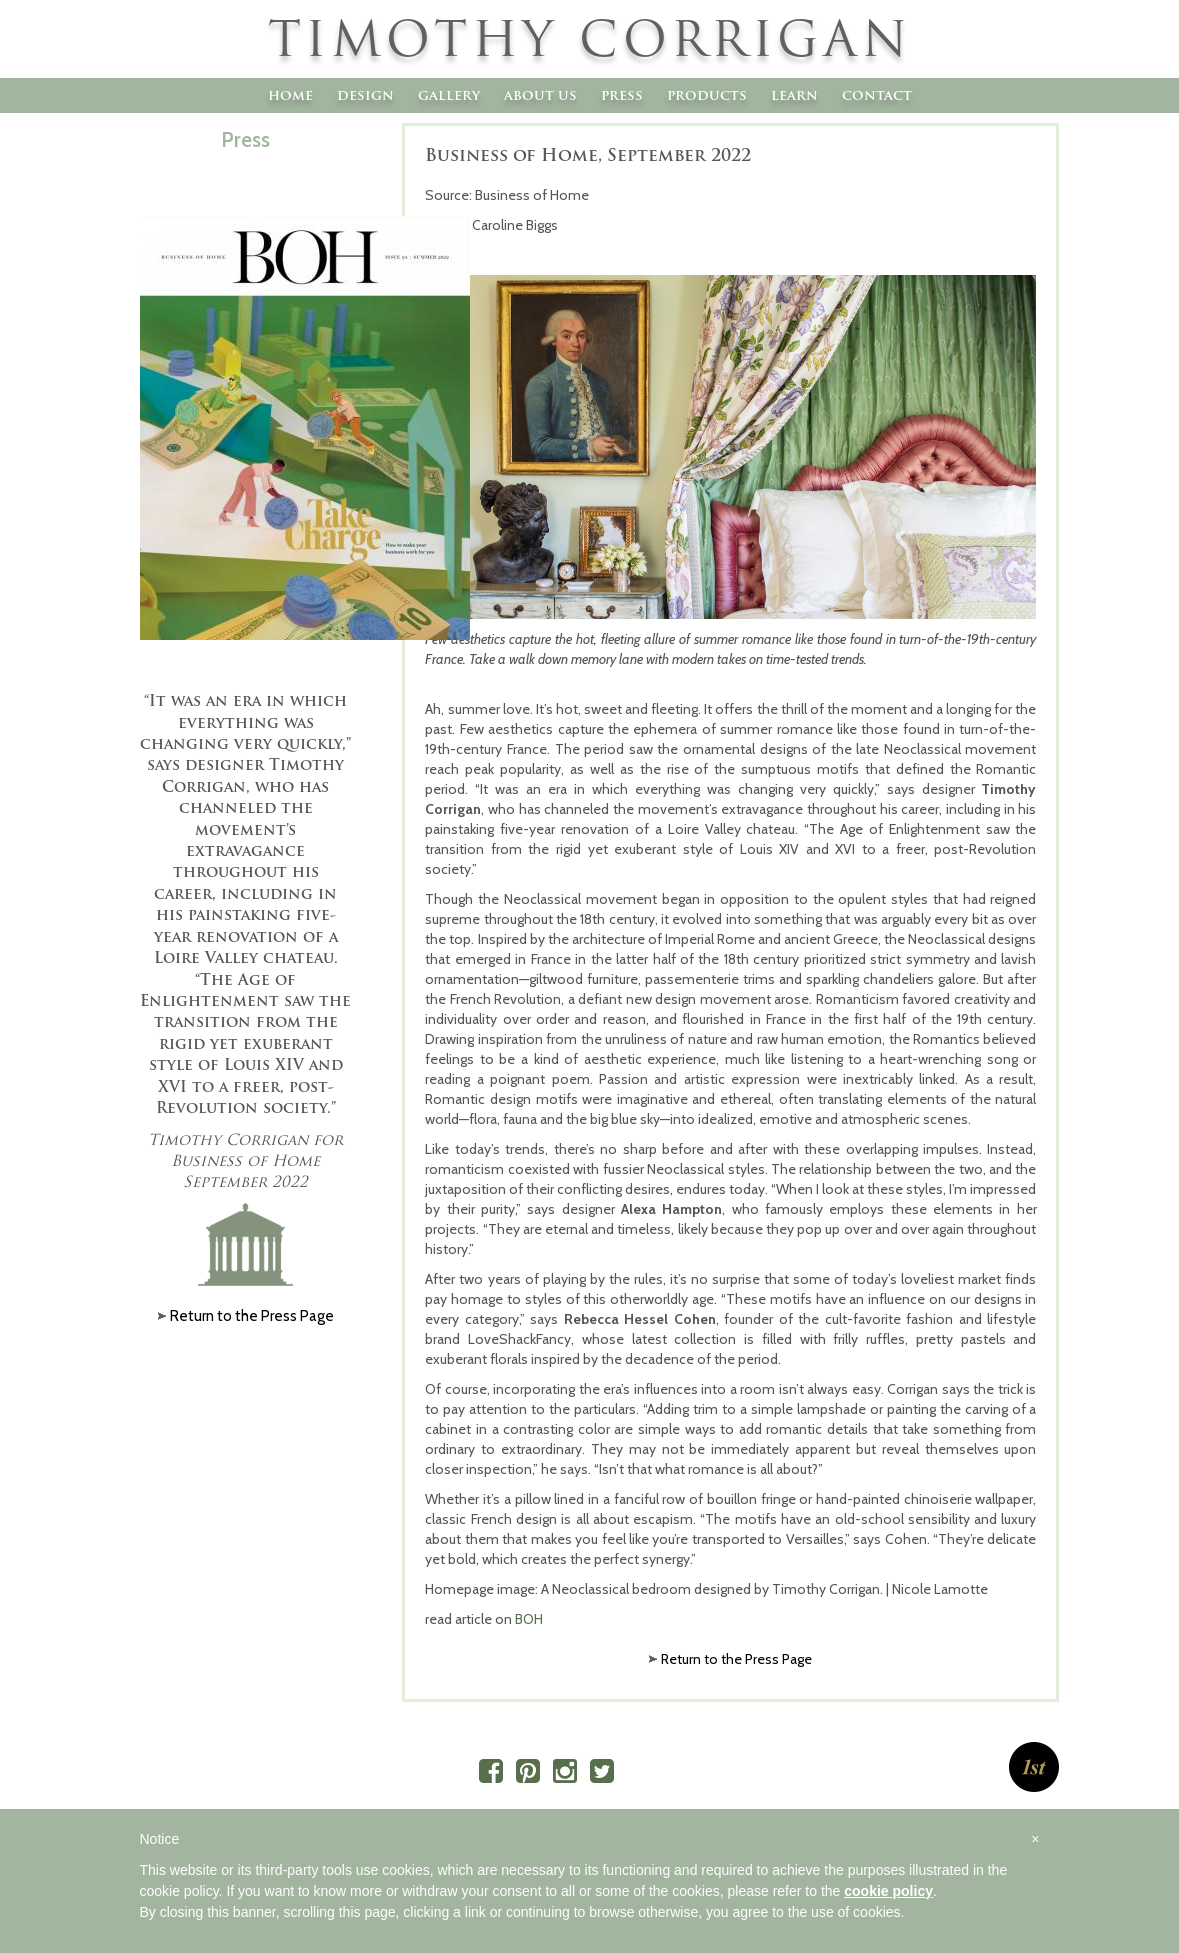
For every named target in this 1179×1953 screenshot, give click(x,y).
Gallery (449, 95)
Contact (877, 95)
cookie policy (888, 1891)
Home (290, 95)
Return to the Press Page (736, 1659)
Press (622, 95)
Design (365, 95)
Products (707, 95)
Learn (794, 95)
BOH (529, 1619)
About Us (540, 95)
